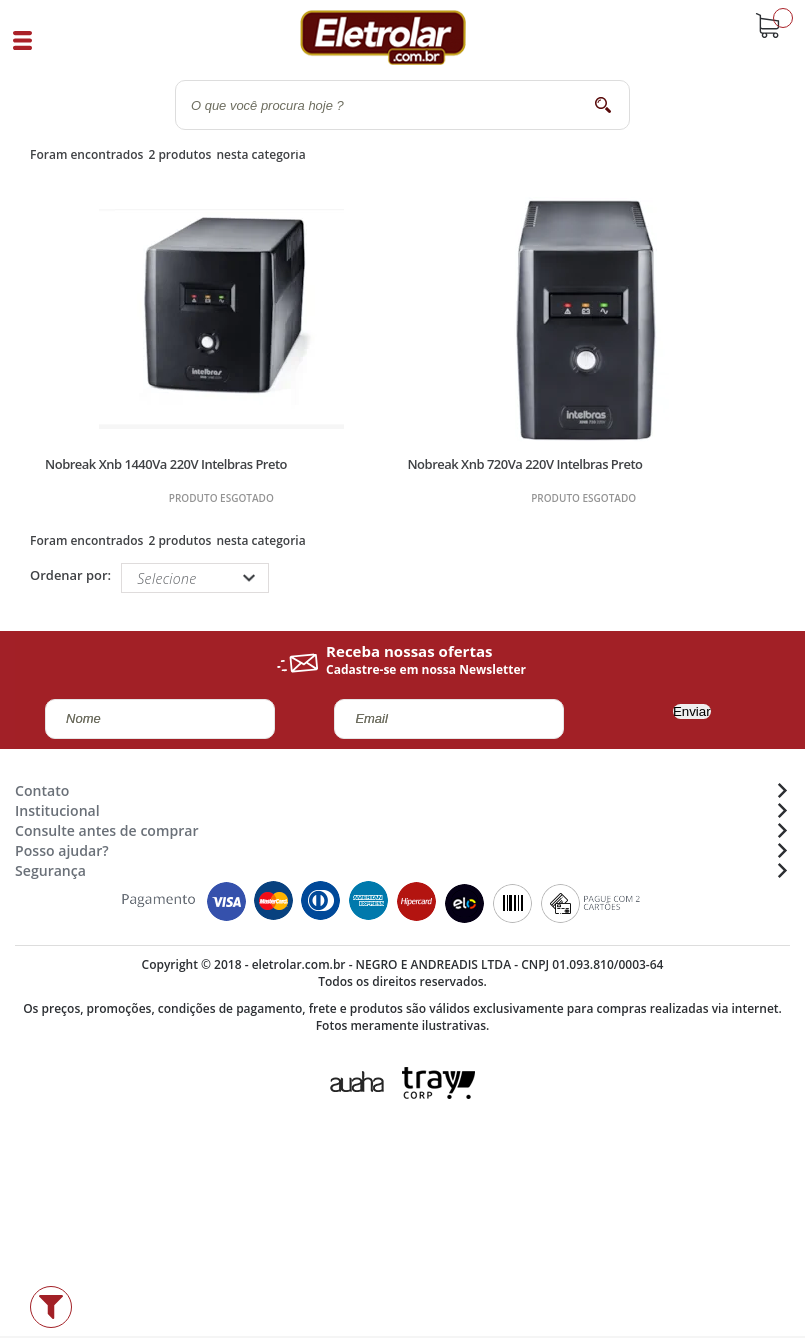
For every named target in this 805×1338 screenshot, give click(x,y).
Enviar (692, 711)
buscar (602, 104)
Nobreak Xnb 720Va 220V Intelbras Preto (524, 464)
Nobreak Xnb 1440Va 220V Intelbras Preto (166, 464)
